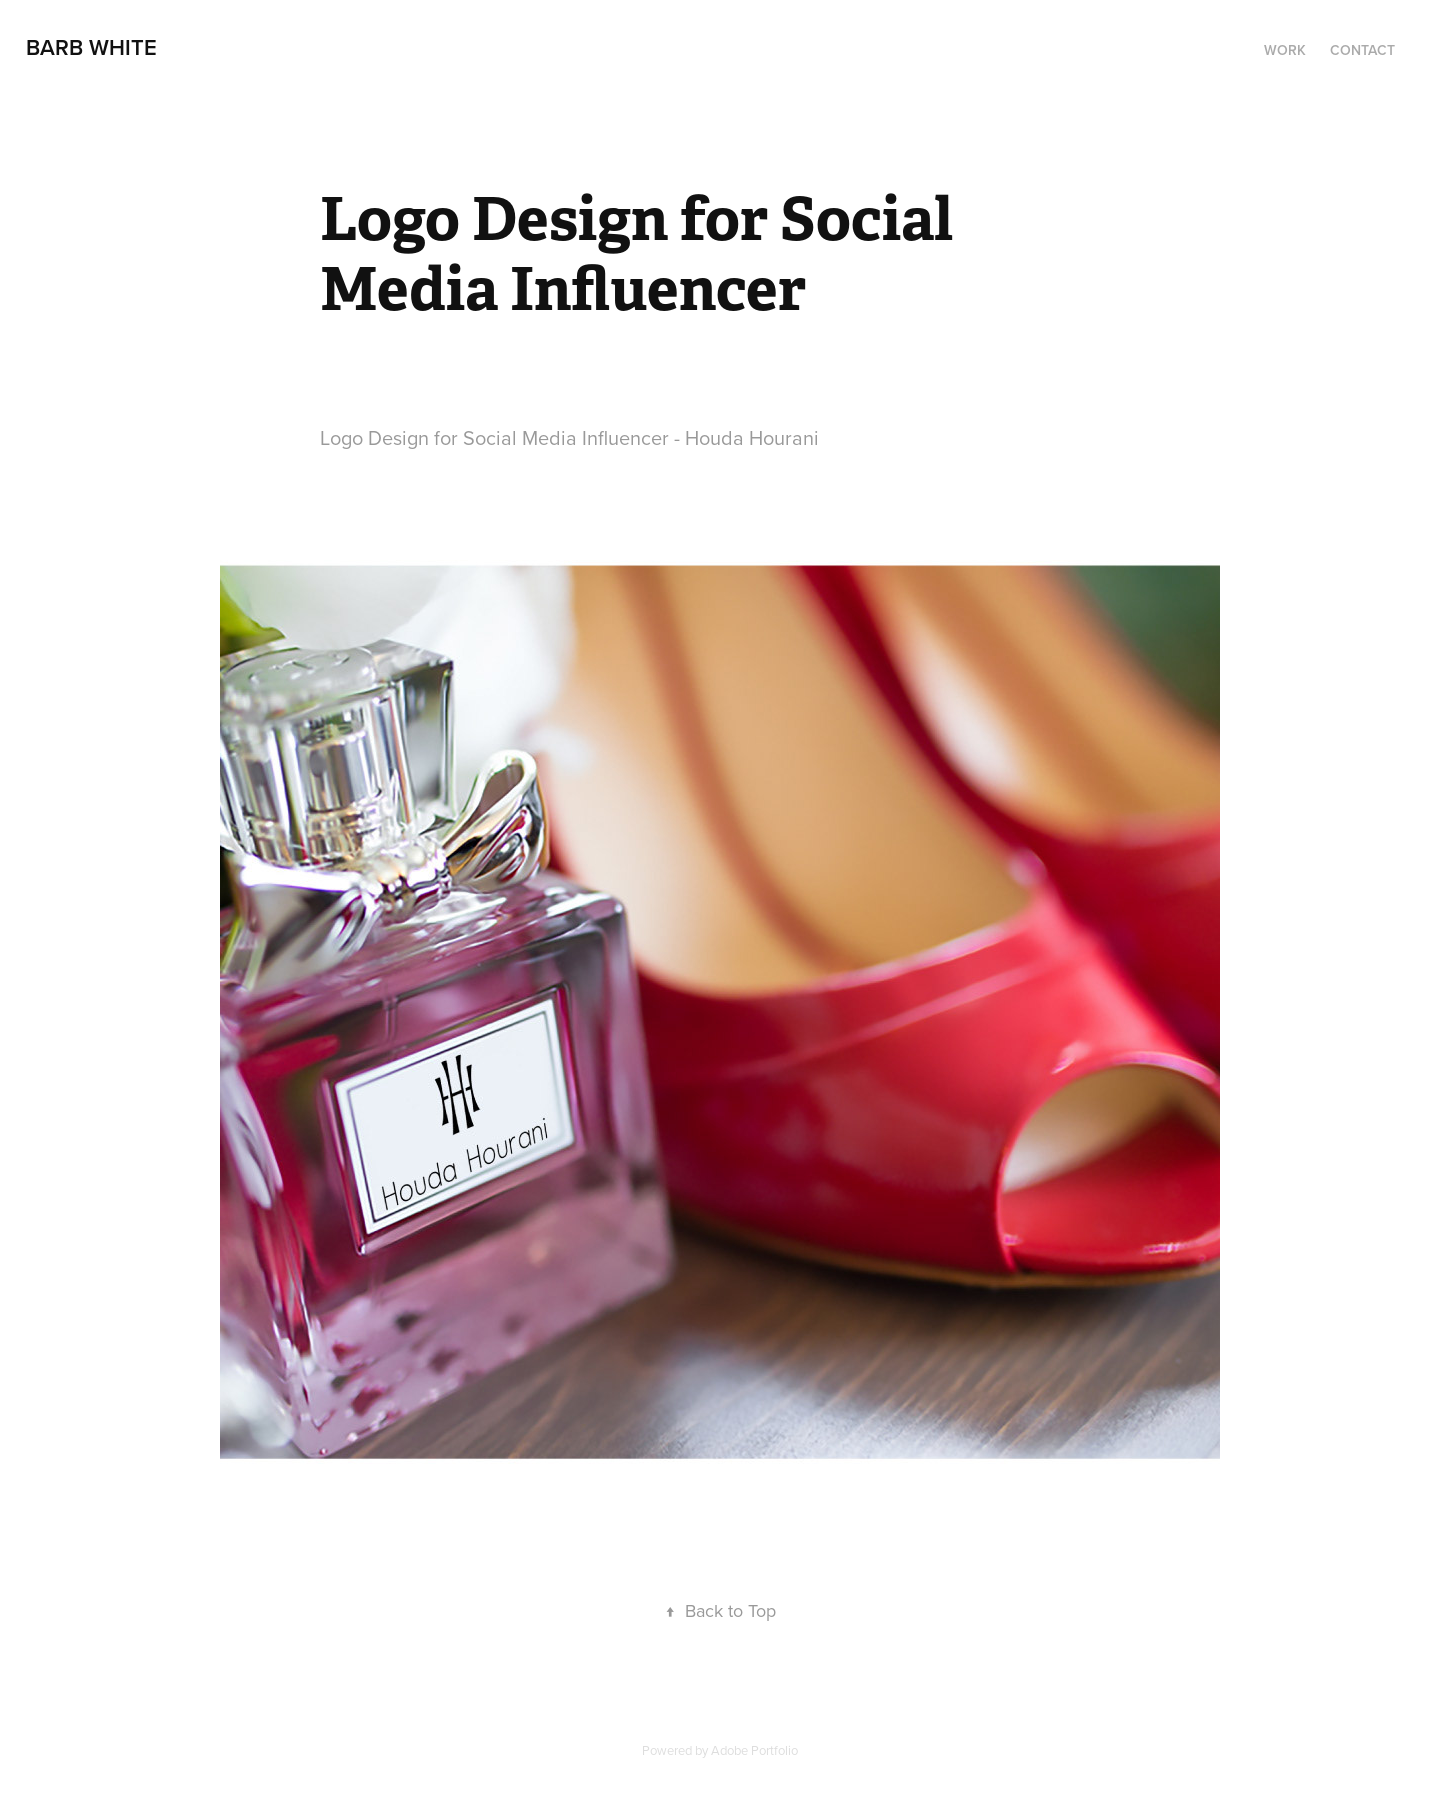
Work (1285, 50)
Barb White (91, 47)
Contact (1362, 50)
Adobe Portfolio (754, 1750)
